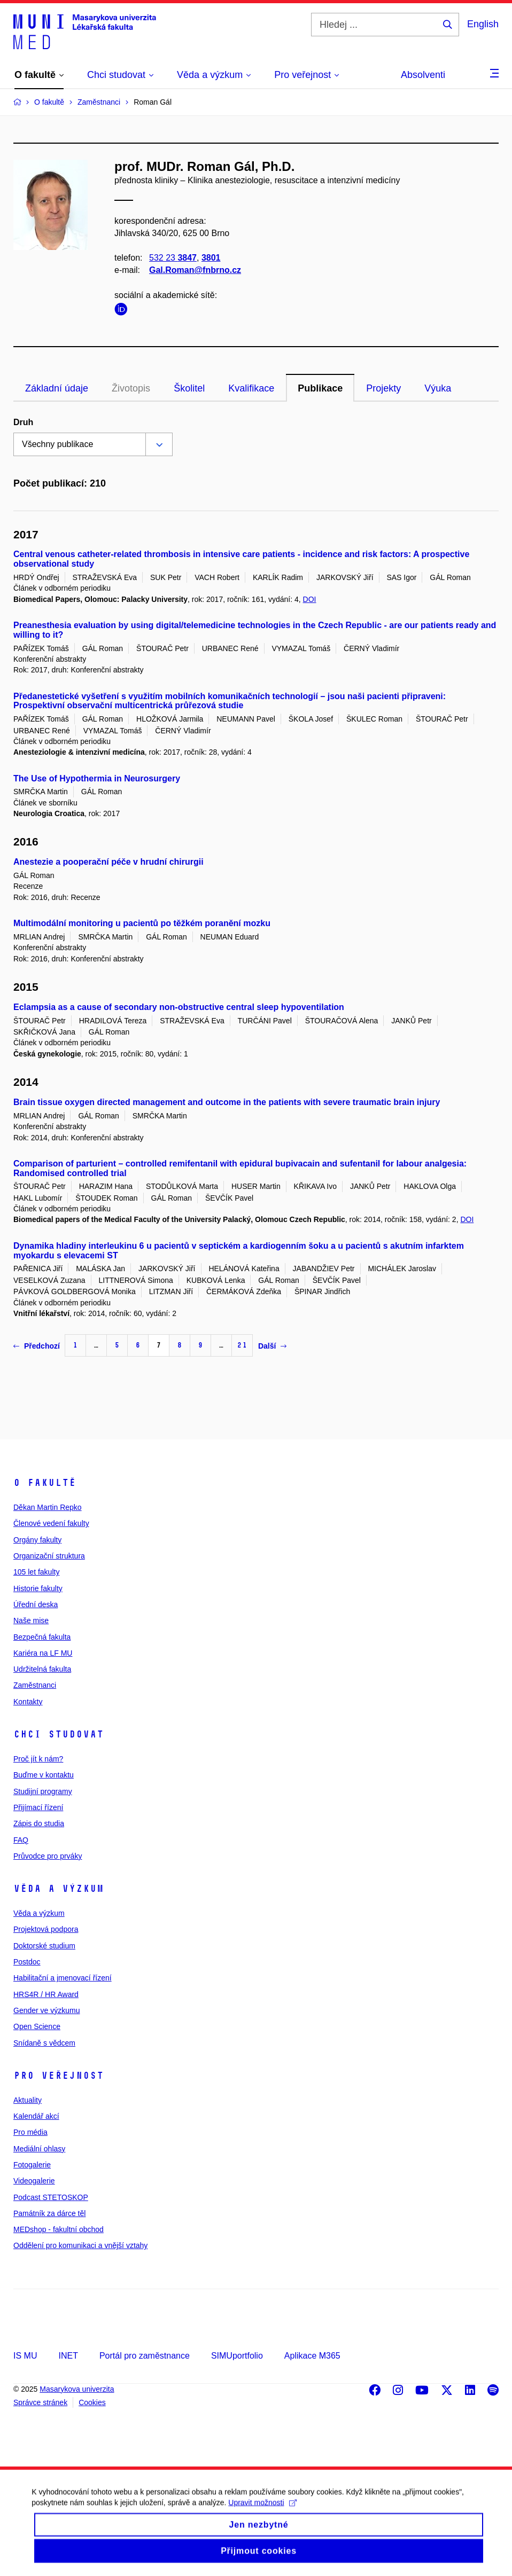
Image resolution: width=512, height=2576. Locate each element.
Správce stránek (40, 2402)
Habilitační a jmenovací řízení (62, 1978)
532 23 (173, 258)
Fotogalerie (32, 2164)
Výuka (437, 388)
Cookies (92, 2402)
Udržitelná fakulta (42, 1669)
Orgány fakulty (37, 1540)
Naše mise (31, 1620)
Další (272, 1346)
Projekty (383, 388)
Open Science (36, 2026)
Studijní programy (42, 1791)
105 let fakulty (36, 1572)
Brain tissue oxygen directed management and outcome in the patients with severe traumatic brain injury (226, 1102)
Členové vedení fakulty (51, 1523)
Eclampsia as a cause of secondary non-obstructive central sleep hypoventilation (178, 1007)
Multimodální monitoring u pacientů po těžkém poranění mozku (141, 923)
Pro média (30, 2132)
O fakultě (44, 1483)
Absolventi (423, 74)
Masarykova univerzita (77, 2389)
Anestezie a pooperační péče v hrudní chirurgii (108, 861)
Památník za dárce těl (49, 2213)
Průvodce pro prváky (47, 1856)
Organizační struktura (49, 1556)
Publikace (320, 388)
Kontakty (27, 1701)
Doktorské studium (44, 1945)
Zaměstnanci (34, 1685)
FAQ (20, 1840)
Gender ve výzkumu (46, 2010)
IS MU (25, 2355)
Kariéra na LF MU (42, 1653)
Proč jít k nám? (38, 1759)
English (483, 24)
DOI (309, 599)
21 (242, 1345)
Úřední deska (35, 1604)
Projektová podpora (45, 1929)
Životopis (131, 388)
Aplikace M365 (312, 2355)
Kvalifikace (251, 388)
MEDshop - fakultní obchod (58, 2229)
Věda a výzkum (58, 1888)
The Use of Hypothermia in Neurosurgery (96, 778)
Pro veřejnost (58, 2075)
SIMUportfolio (237, 2355)
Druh (23, 422)
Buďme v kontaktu (43, 1775)
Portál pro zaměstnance (144, 2355)
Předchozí (36, 1346)
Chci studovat (58, 1734)
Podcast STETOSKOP (50, 2197)
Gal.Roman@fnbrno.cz (195, 270)
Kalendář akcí (36, 2116)
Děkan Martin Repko (47, 1507)
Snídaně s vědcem (44, 2043)
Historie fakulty (38, 1588)
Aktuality (27, 2100)
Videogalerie (34, 2180)
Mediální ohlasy (39, 2148)
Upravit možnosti (263, 2513)
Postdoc (27, 1962)
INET (67, 2355)
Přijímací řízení (38, 1807)
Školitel (189, 388)
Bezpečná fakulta (42, 1637)
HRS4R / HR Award (46, 1994)
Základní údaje (56, 388)
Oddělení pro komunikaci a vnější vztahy (80, 2245)
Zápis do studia (38, 1823)
